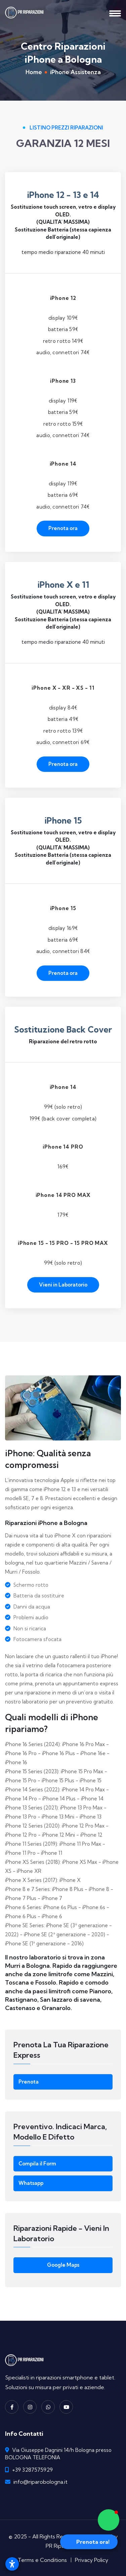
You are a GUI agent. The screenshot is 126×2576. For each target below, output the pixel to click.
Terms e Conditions (42, 2560)
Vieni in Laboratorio (63, 1284)
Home (34, 71)
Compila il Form (37, 2163)
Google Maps (63, 2265)
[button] (108, 2520)
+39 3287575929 (32, 2469)
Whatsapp (30, 2183)
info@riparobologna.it (40, 2481)
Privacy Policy (91, 2560)
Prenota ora (63, 528)
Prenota (28, 2082)
